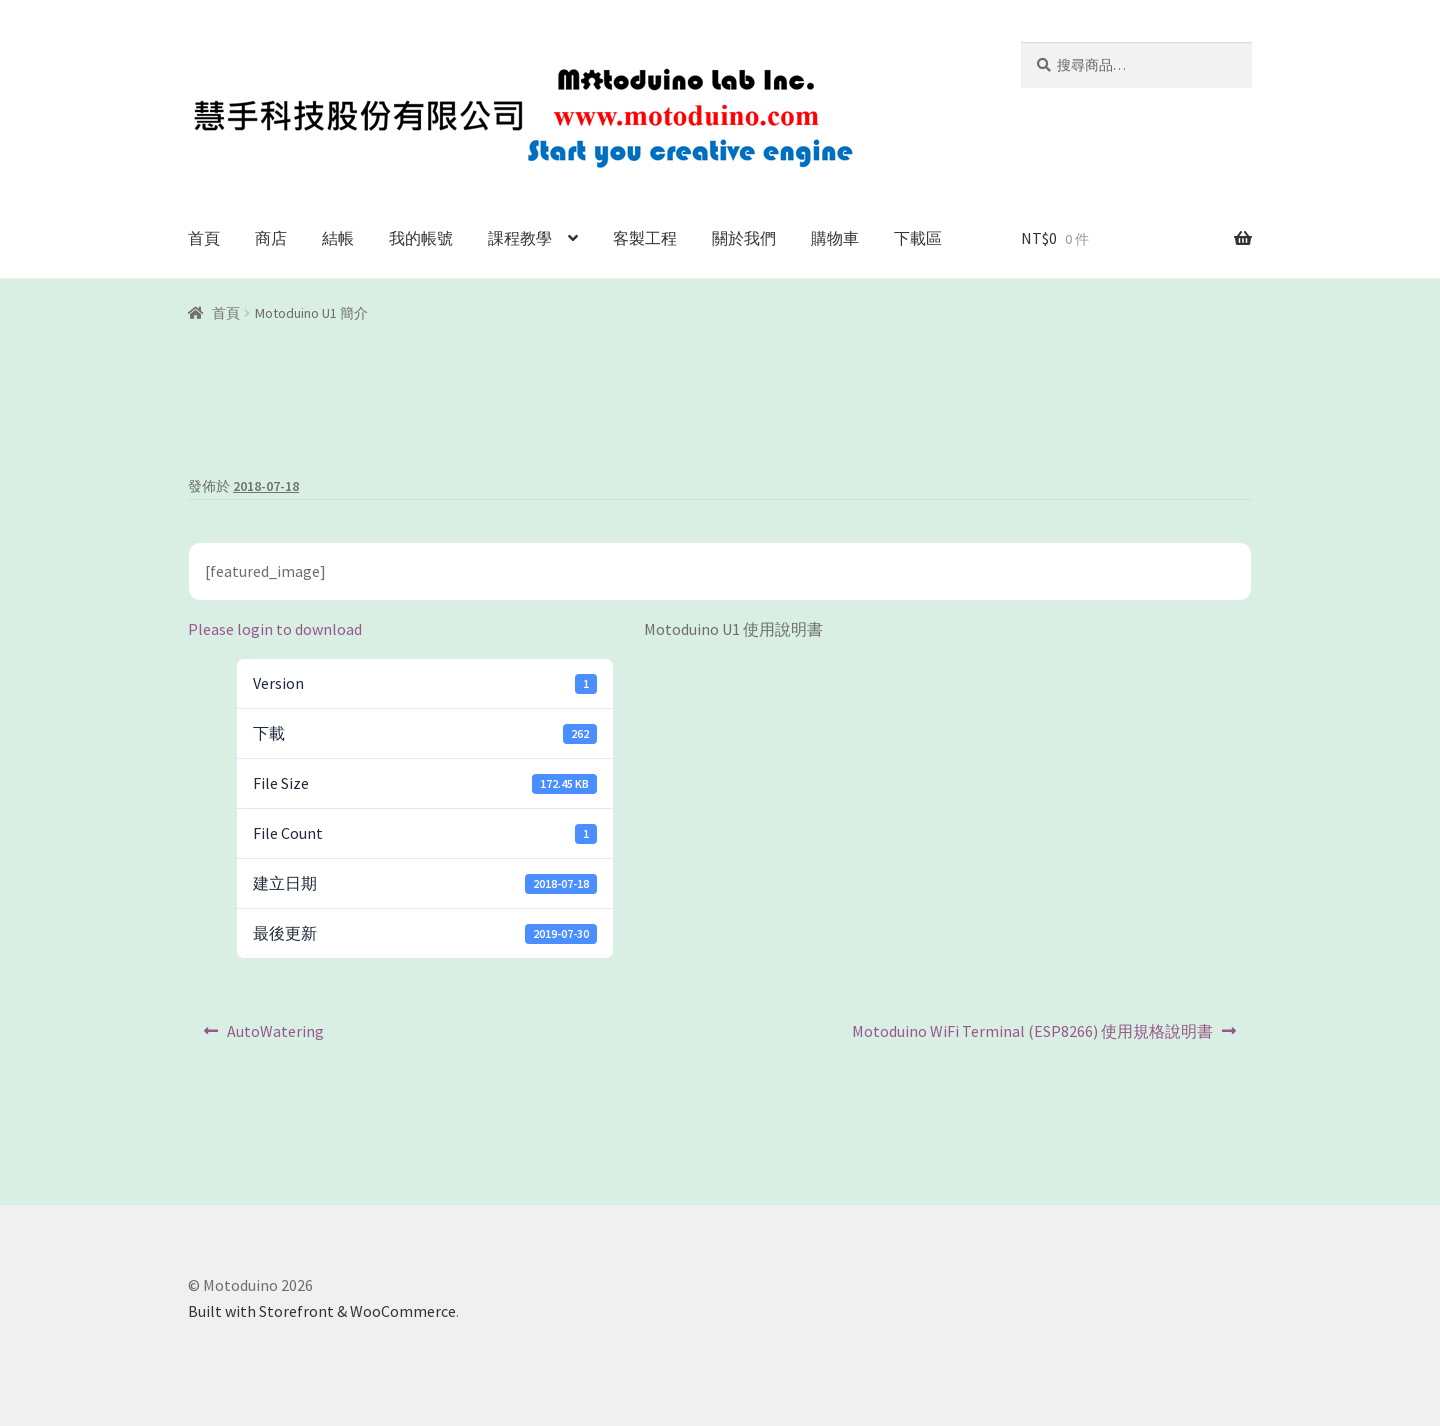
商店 (271, 238)
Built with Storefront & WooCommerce (322, 1311)
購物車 (835, 238)
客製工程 (645, 238)
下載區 (918, 238)
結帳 (338, 238)
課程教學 (520, 238)
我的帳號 (421, 238)
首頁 (204, 238)
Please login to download (275, 629)
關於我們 (744, 238)
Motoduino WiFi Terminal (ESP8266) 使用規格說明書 (1032, 1036)
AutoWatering (275, 1036)
